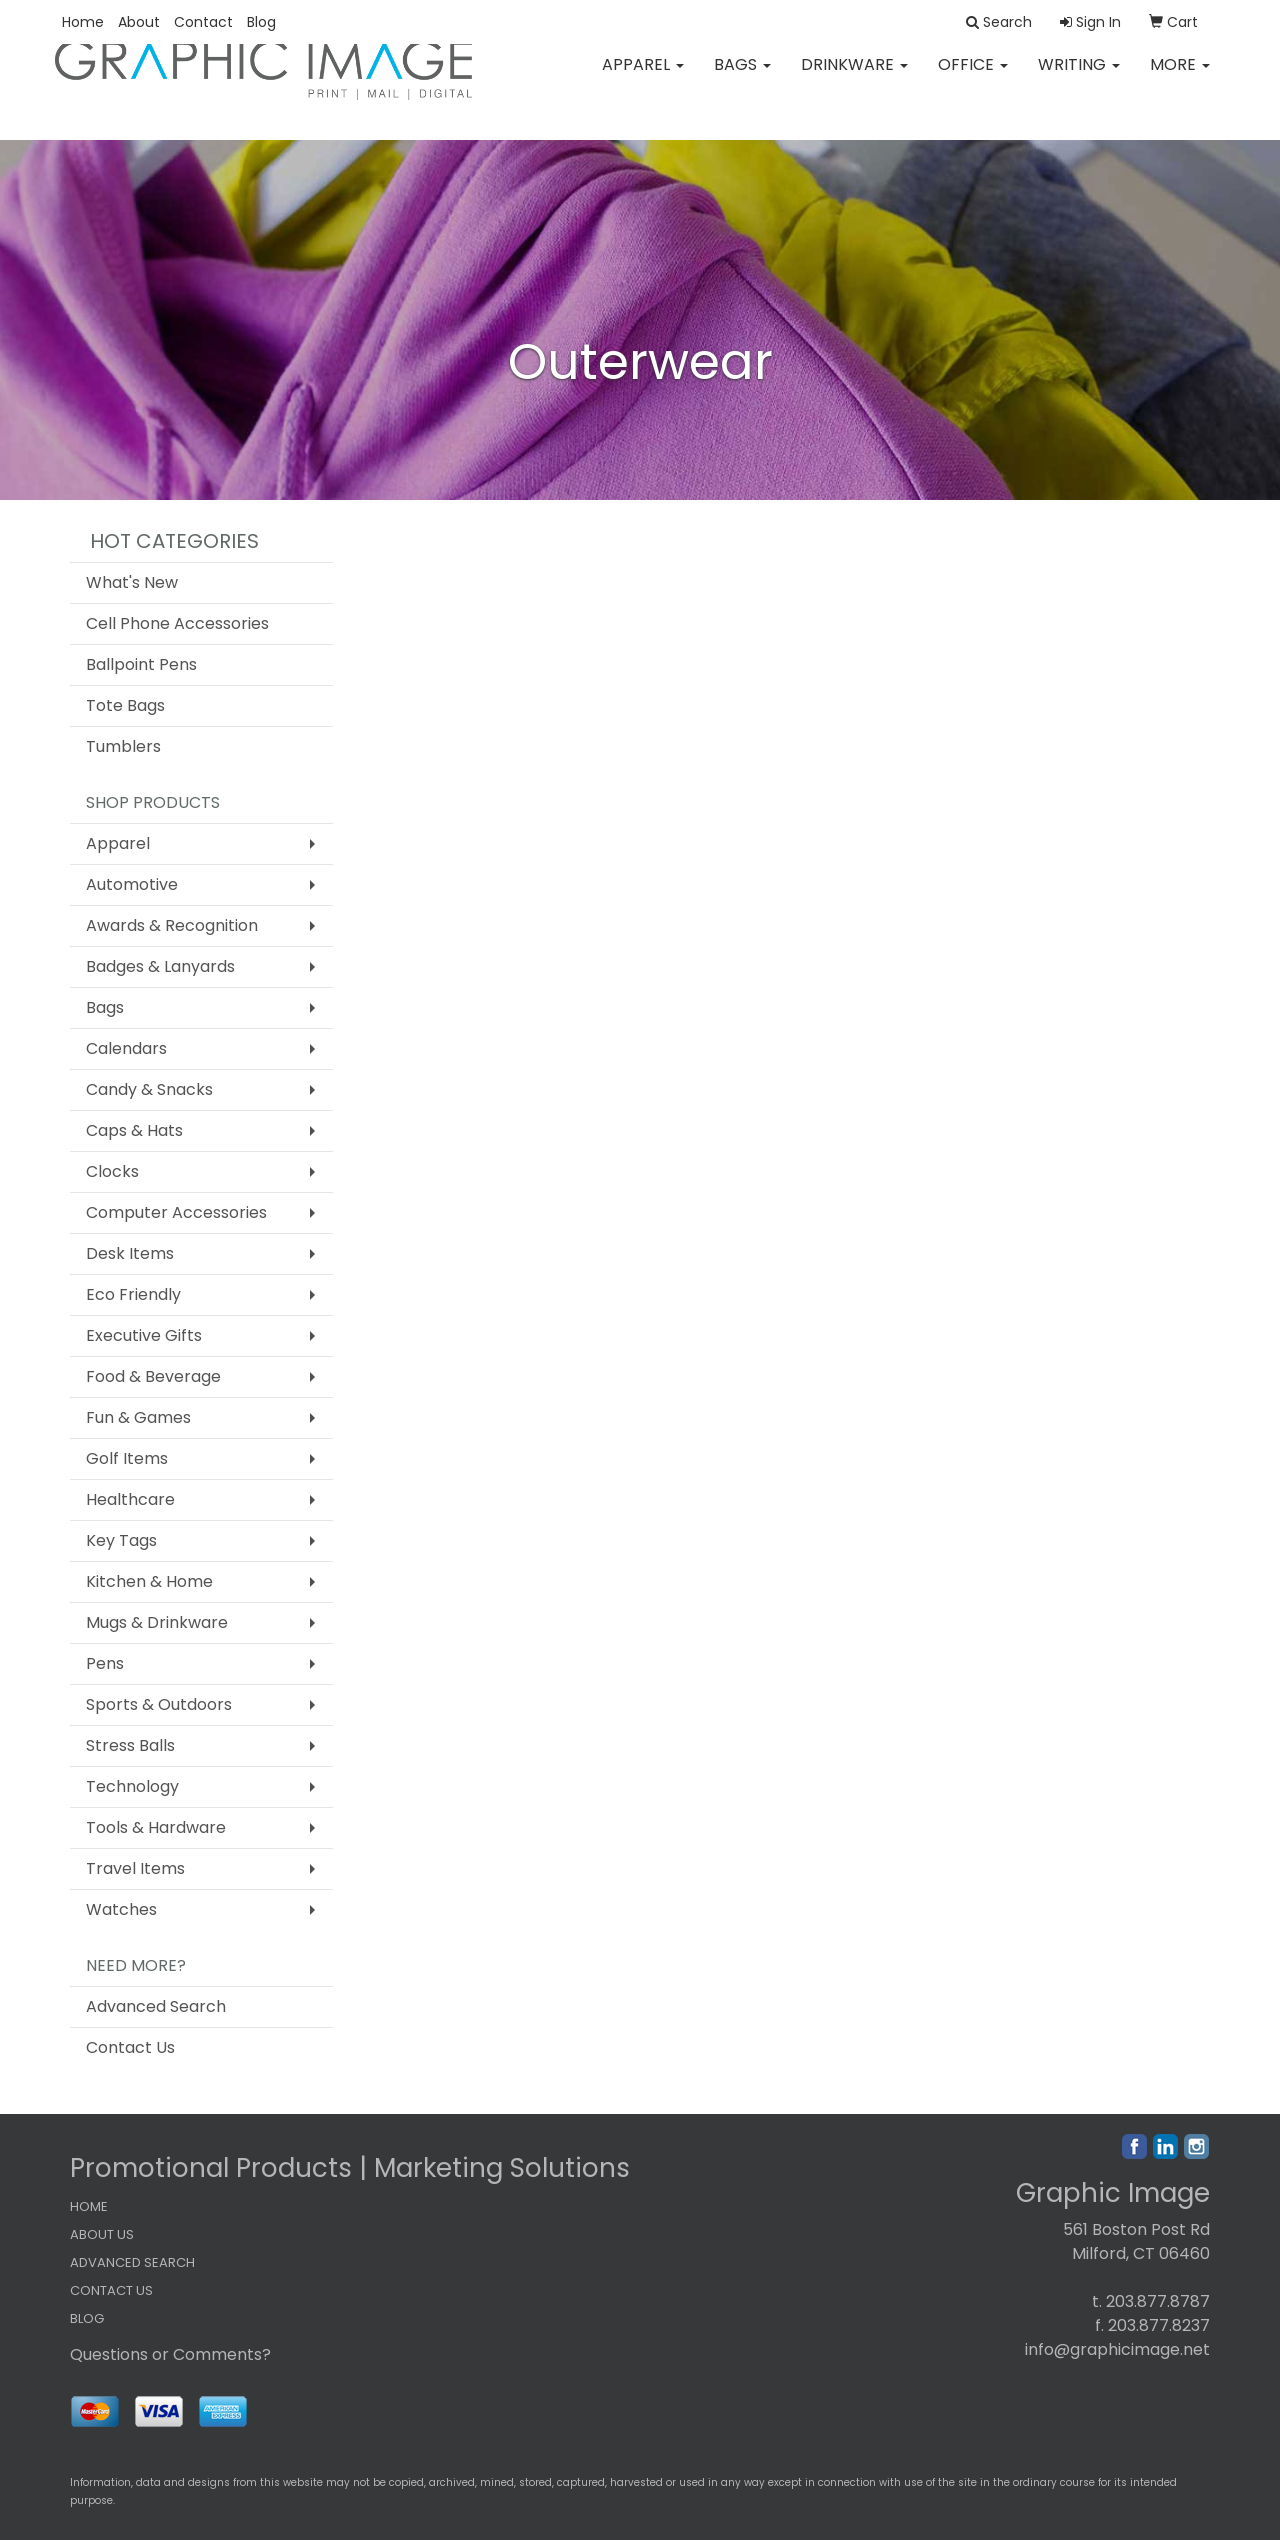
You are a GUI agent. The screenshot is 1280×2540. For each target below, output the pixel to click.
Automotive (132, 884)
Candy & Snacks (149, 1089)
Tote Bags (125, 705)
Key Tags (121, 1540)
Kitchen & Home (149, 1581)
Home (83, 22)
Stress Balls (130, 1745)
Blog (261, 22)
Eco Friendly (133, 1294)
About (139, 22)
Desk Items (130, 1253)
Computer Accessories (176, 1212)
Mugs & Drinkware (157, 1622)
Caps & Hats (134, 1130)
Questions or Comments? (170, 2354)
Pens (105, 1663)
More (1180, 79)
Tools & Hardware (156, 1827)
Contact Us (130, 2047)
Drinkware (854, 79)
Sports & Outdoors (159, 1704)
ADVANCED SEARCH (132, 2262)
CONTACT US (111, 2290)
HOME (89, 2206)
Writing (1079, 79)
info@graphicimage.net (1117, 2349)
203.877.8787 (1158, 2301)
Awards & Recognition (172, 925)
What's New (132, 582)
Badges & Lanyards (160, 966)
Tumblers (123, 746)
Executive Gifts (144, 1335)
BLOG (87, 2318)
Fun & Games (138, 1417)
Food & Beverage (153, 1376)
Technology (132, 1786)
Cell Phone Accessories (177, 623)
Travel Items (135, 1868)
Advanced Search (156, 2006)
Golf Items (127, 1458)
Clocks (112, 1171)
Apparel (643, 79)
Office (973, 79)
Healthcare (130, 1499)
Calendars (126, 1048)
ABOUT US (102, 2234)
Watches (121, 1909)
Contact (203, 22)
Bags (742, 79)
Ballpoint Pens (141, 664)
